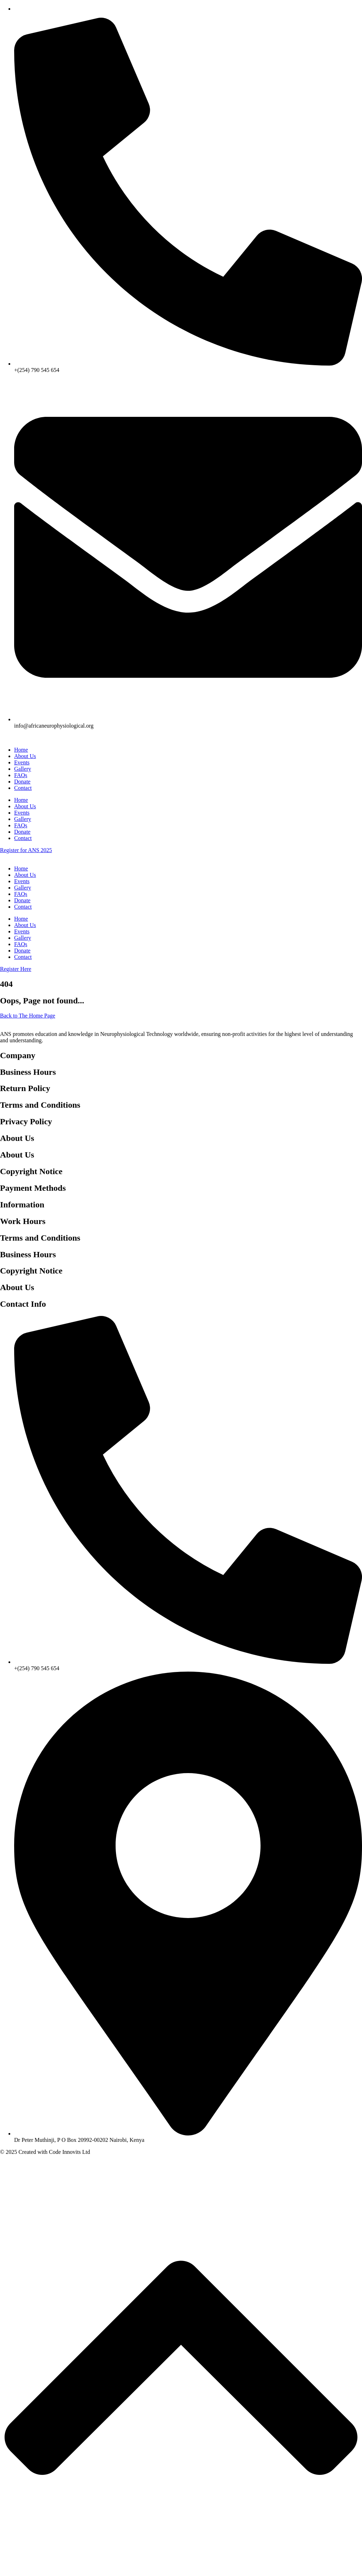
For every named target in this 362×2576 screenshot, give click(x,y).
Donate (22, 782)
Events (22, 762)
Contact (23, 788)
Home (21, 750)
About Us (25, 756)
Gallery (22, 769)
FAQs (20, 775)
